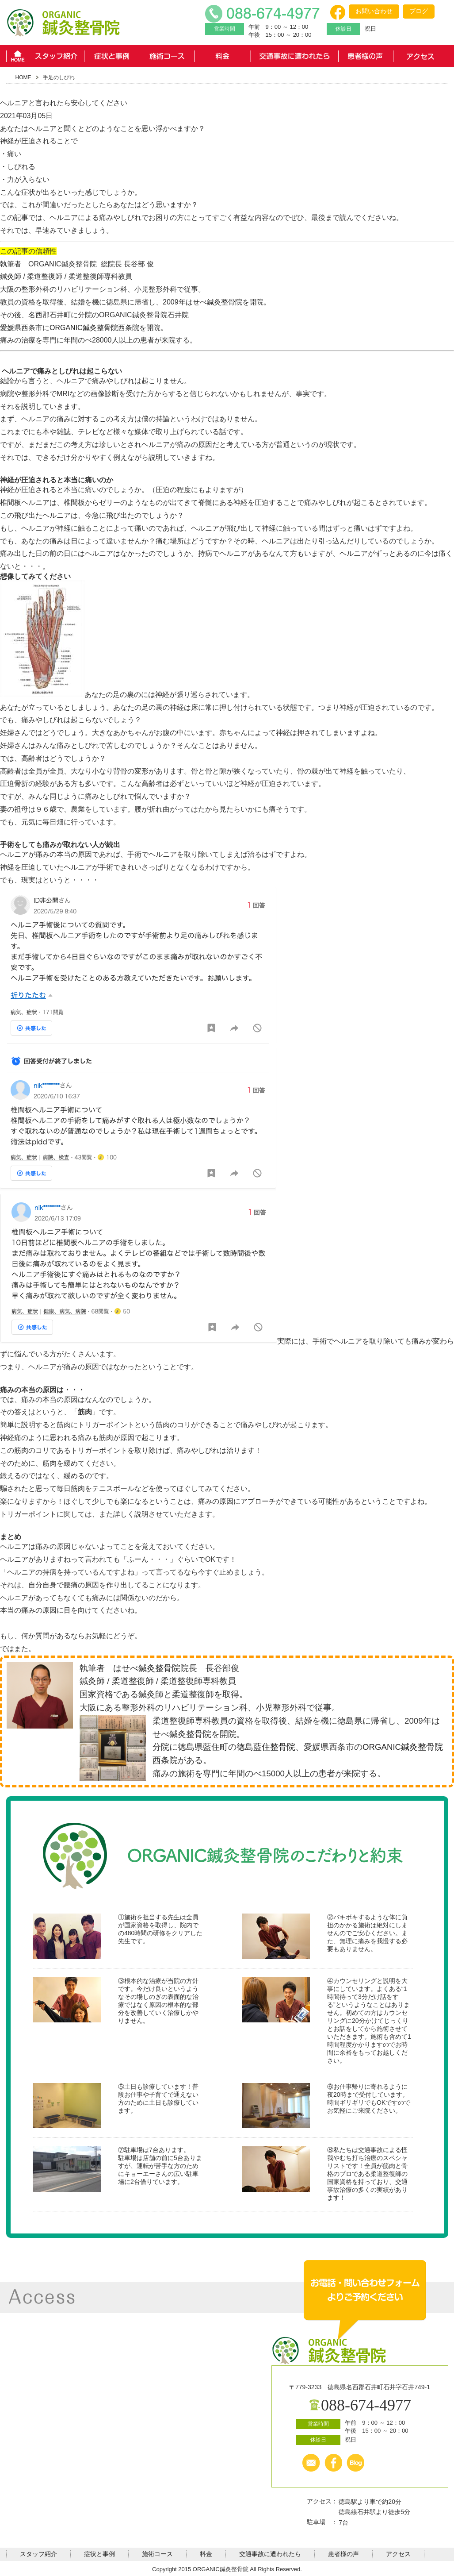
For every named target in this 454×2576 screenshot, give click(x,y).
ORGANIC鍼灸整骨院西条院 (94, 327)
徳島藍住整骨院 (266, 1747)
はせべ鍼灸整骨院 (214, 302)
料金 (222, 56)
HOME (17, 56)
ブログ (418, 11)
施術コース (167, 56)
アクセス (420, 56)
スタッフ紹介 (56, 56)
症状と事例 (111, 56)
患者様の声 (365, 56)
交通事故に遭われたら (294, 56)
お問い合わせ (374, 11)
